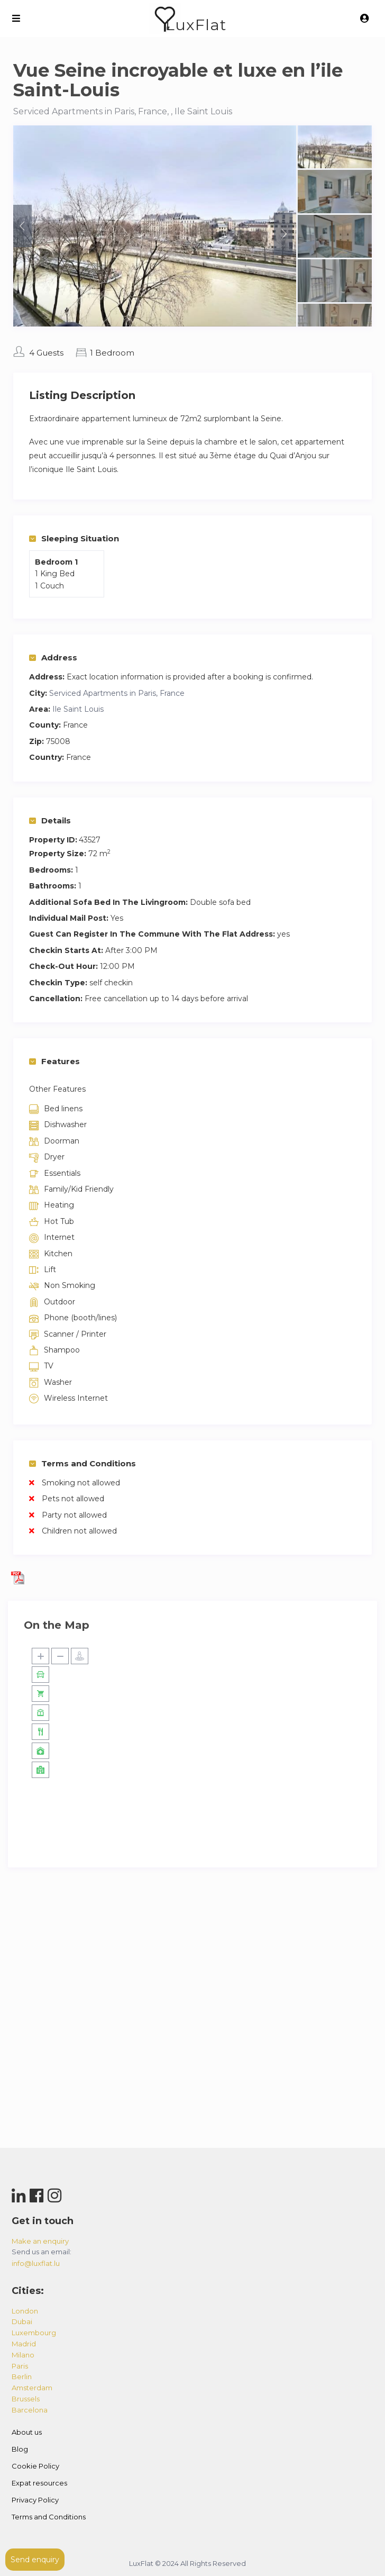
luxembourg (34, 2332)
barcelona (30, 2410)
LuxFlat (196, 24)
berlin (22, 2376)
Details (50, 820)
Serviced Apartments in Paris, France (117, 693)
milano (23, 2355)
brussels (26, 2398)
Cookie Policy (35, 2466)
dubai (22, 2321)
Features (54, 1061)
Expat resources (39, 2483)
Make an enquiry (40, 2241)
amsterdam (32, 2387)
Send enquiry (35, 2559)
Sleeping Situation (74, 538)
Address (53, 657)
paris (20, 2366)
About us (27, 2432)
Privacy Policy (35, 2500)
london (25, 2311)
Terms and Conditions (82, 1463)
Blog (20, 2449)
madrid (24, 2343)
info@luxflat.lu (36, 2263)
